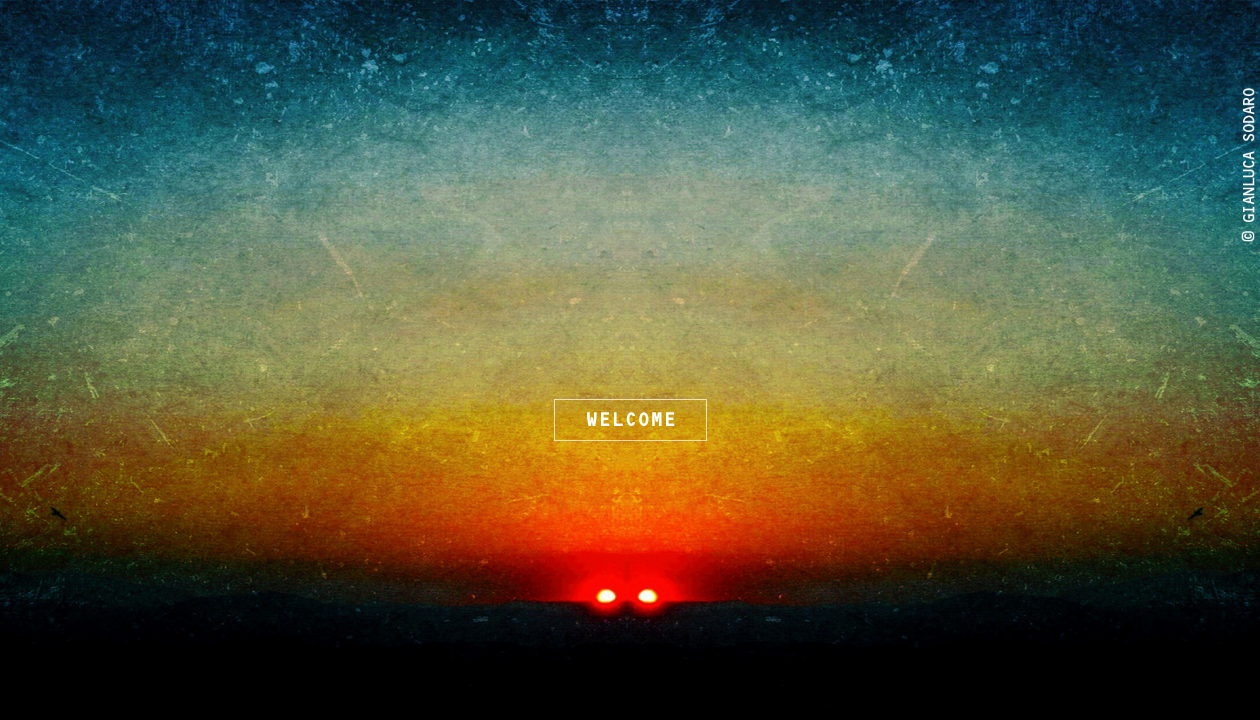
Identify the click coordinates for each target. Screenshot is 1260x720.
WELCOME (630, 420)
